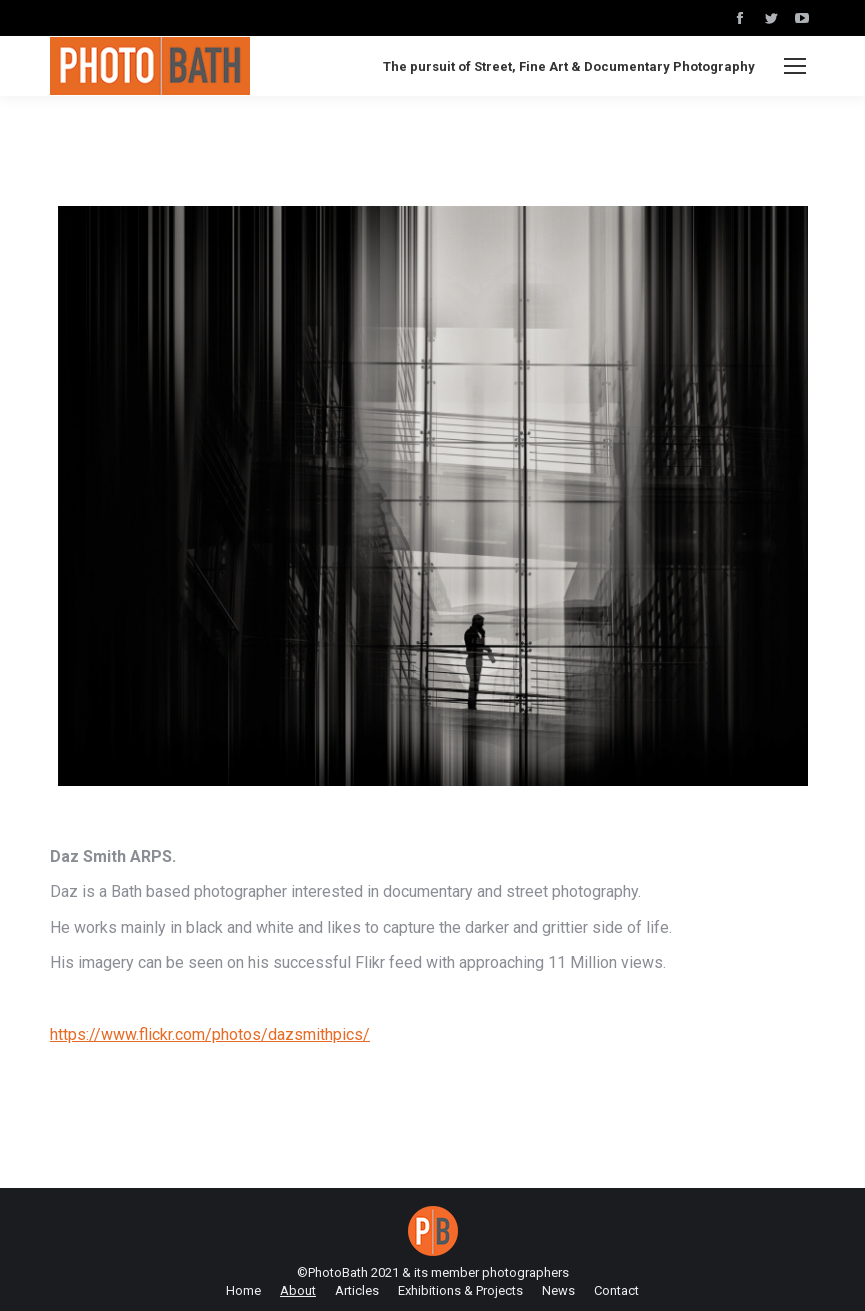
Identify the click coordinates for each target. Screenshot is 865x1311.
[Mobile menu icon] (795, 66)
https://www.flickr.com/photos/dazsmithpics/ (210, 1034)
